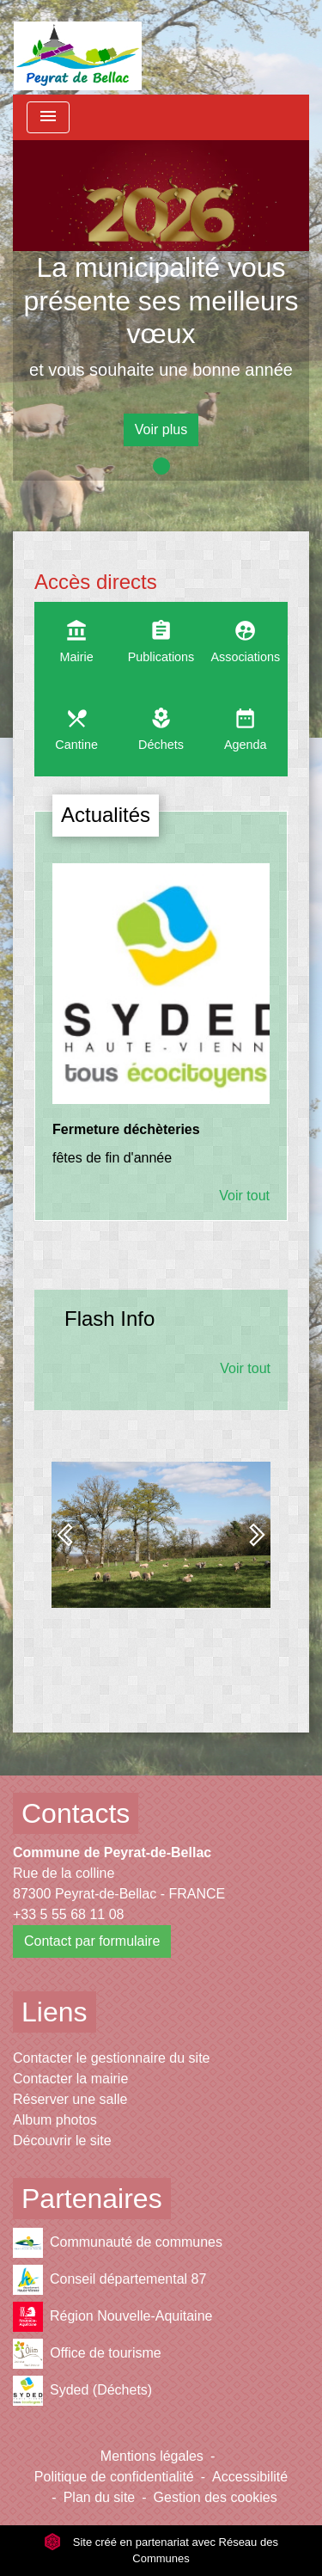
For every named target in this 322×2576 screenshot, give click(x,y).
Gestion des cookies (215, 2497)
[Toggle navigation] (48, 117)
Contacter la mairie (70, 2078)
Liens (54, 2011)
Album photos (55, 2120)
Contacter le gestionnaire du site (111, 2058)
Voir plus (161, 429)
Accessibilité (250, 2476)
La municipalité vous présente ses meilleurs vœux (160, 300)
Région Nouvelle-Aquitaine (112, 2317)
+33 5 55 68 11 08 (68, 1914)
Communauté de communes (117, 2243)
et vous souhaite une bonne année (161, 369)
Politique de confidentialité (114, 2476)
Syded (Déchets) (82, 2391)
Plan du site (100, 2497)
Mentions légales (152, 2456)
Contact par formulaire (92, 1941)
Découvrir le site (62, 2140)
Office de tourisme (87, 2354)
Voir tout (244, 1195)
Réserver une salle (70, 2099)
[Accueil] (78, 47)
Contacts (75, 1813)
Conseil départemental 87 (109, 2280)
